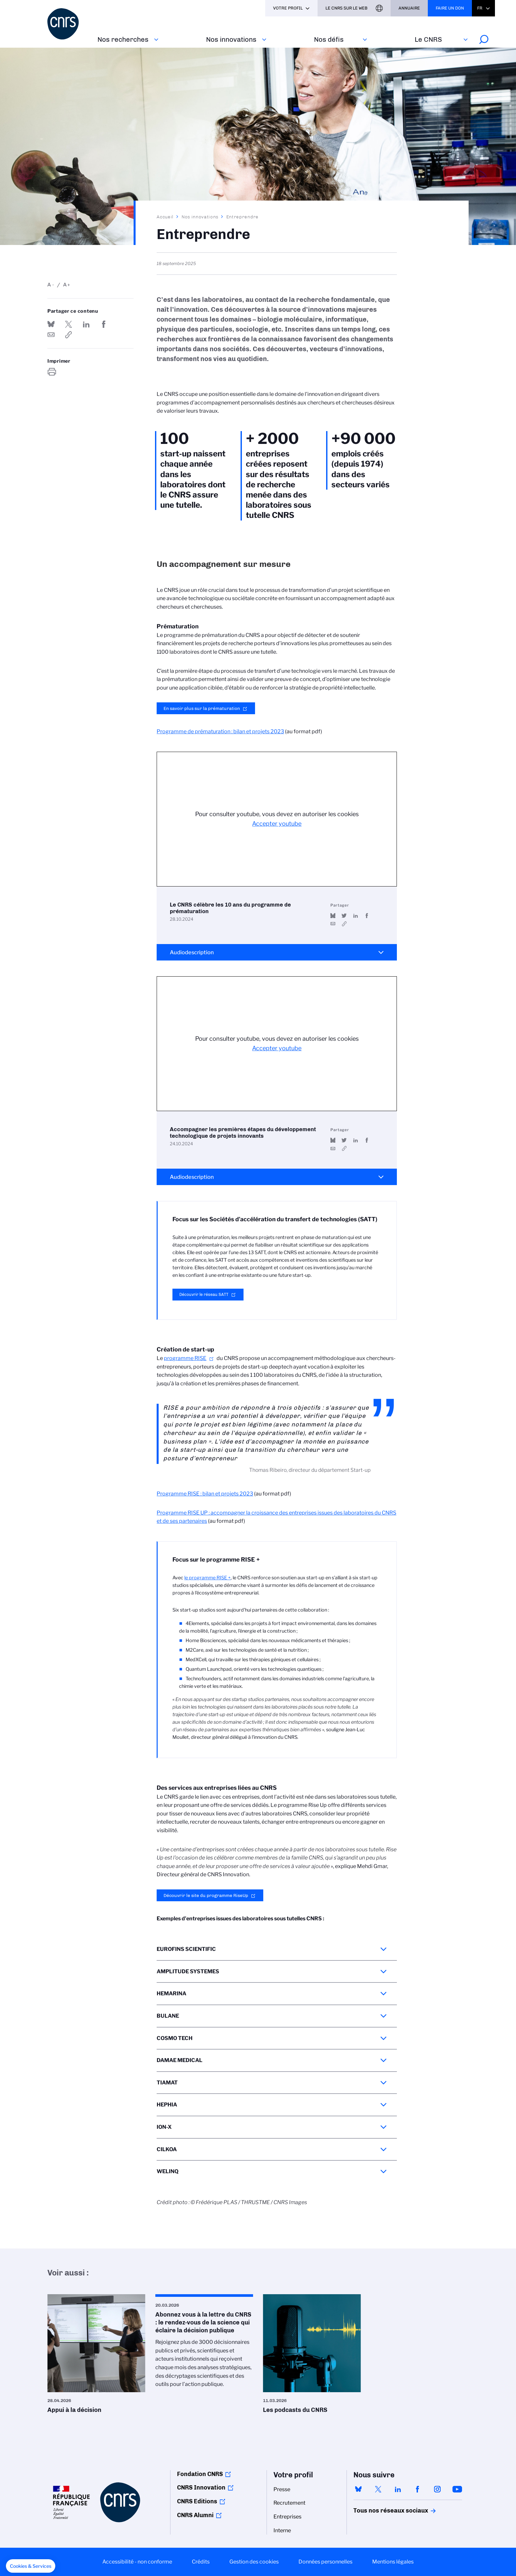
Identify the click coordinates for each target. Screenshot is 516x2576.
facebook (418, 2489)
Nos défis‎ (329, 39)
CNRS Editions (197, 2501)
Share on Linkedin (86, 324)
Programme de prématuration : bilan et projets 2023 (220, 731)
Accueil (165, 216)
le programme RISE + (207, 1578)
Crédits (201, 2562)
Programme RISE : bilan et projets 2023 (205, 1494)
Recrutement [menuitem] (289, 2503)
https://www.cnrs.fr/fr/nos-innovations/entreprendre (68, 334)
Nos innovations (231, 39)
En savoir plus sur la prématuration (202, 708)
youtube (457, 2489)
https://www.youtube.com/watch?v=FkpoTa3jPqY (344, 1148)
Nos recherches (122, 39)
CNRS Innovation (201, 2487)
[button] (30, 2566)
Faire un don (450, 8)
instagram (437, 2489)
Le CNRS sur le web (346, 8)
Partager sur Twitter (68, 324)
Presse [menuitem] (281, 2489)
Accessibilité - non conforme (137, 2562)
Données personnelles (325, 2562)
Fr (479, 8)
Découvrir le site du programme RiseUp (206, 1895)
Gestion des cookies (254, 2562)
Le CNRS (428, 39)
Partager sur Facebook (103, 324)
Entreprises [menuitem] (287, 2517)
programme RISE (185, 1358)
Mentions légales (393, 2562)
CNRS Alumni (195, 2515)
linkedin (398, 2489)
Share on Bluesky (51, 324)
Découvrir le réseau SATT (203, 1294)
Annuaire (409, 8)
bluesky (358, 2489)
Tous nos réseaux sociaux (379, 2510)
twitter (378, 2489)
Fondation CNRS (200, 2474)
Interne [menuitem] (282, 2530)
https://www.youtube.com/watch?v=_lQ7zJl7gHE (344, 923)
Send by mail (51, 334)
